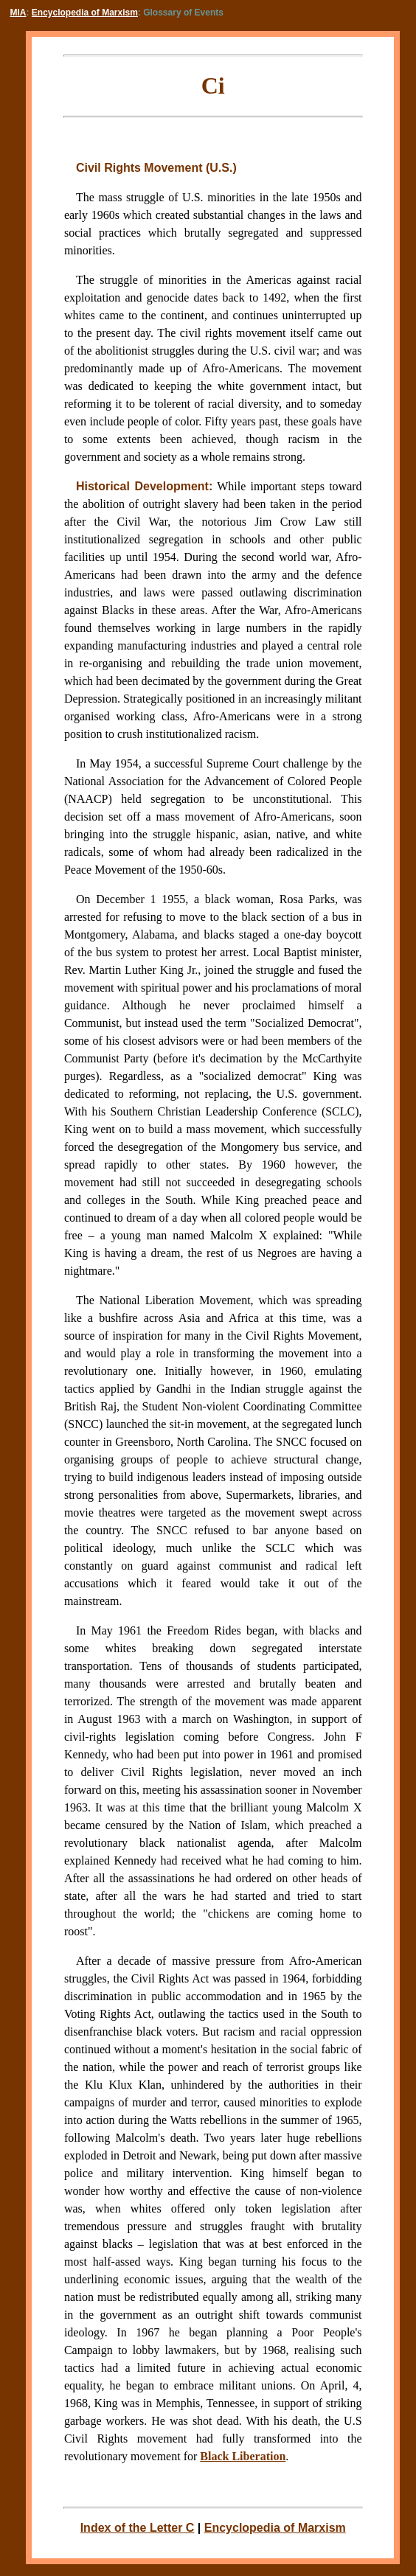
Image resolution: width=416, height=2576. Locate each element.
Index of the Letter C (137, 2527)
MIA (18, 12)
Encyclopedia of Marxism (85, 12)
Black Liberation (242, 2456)
